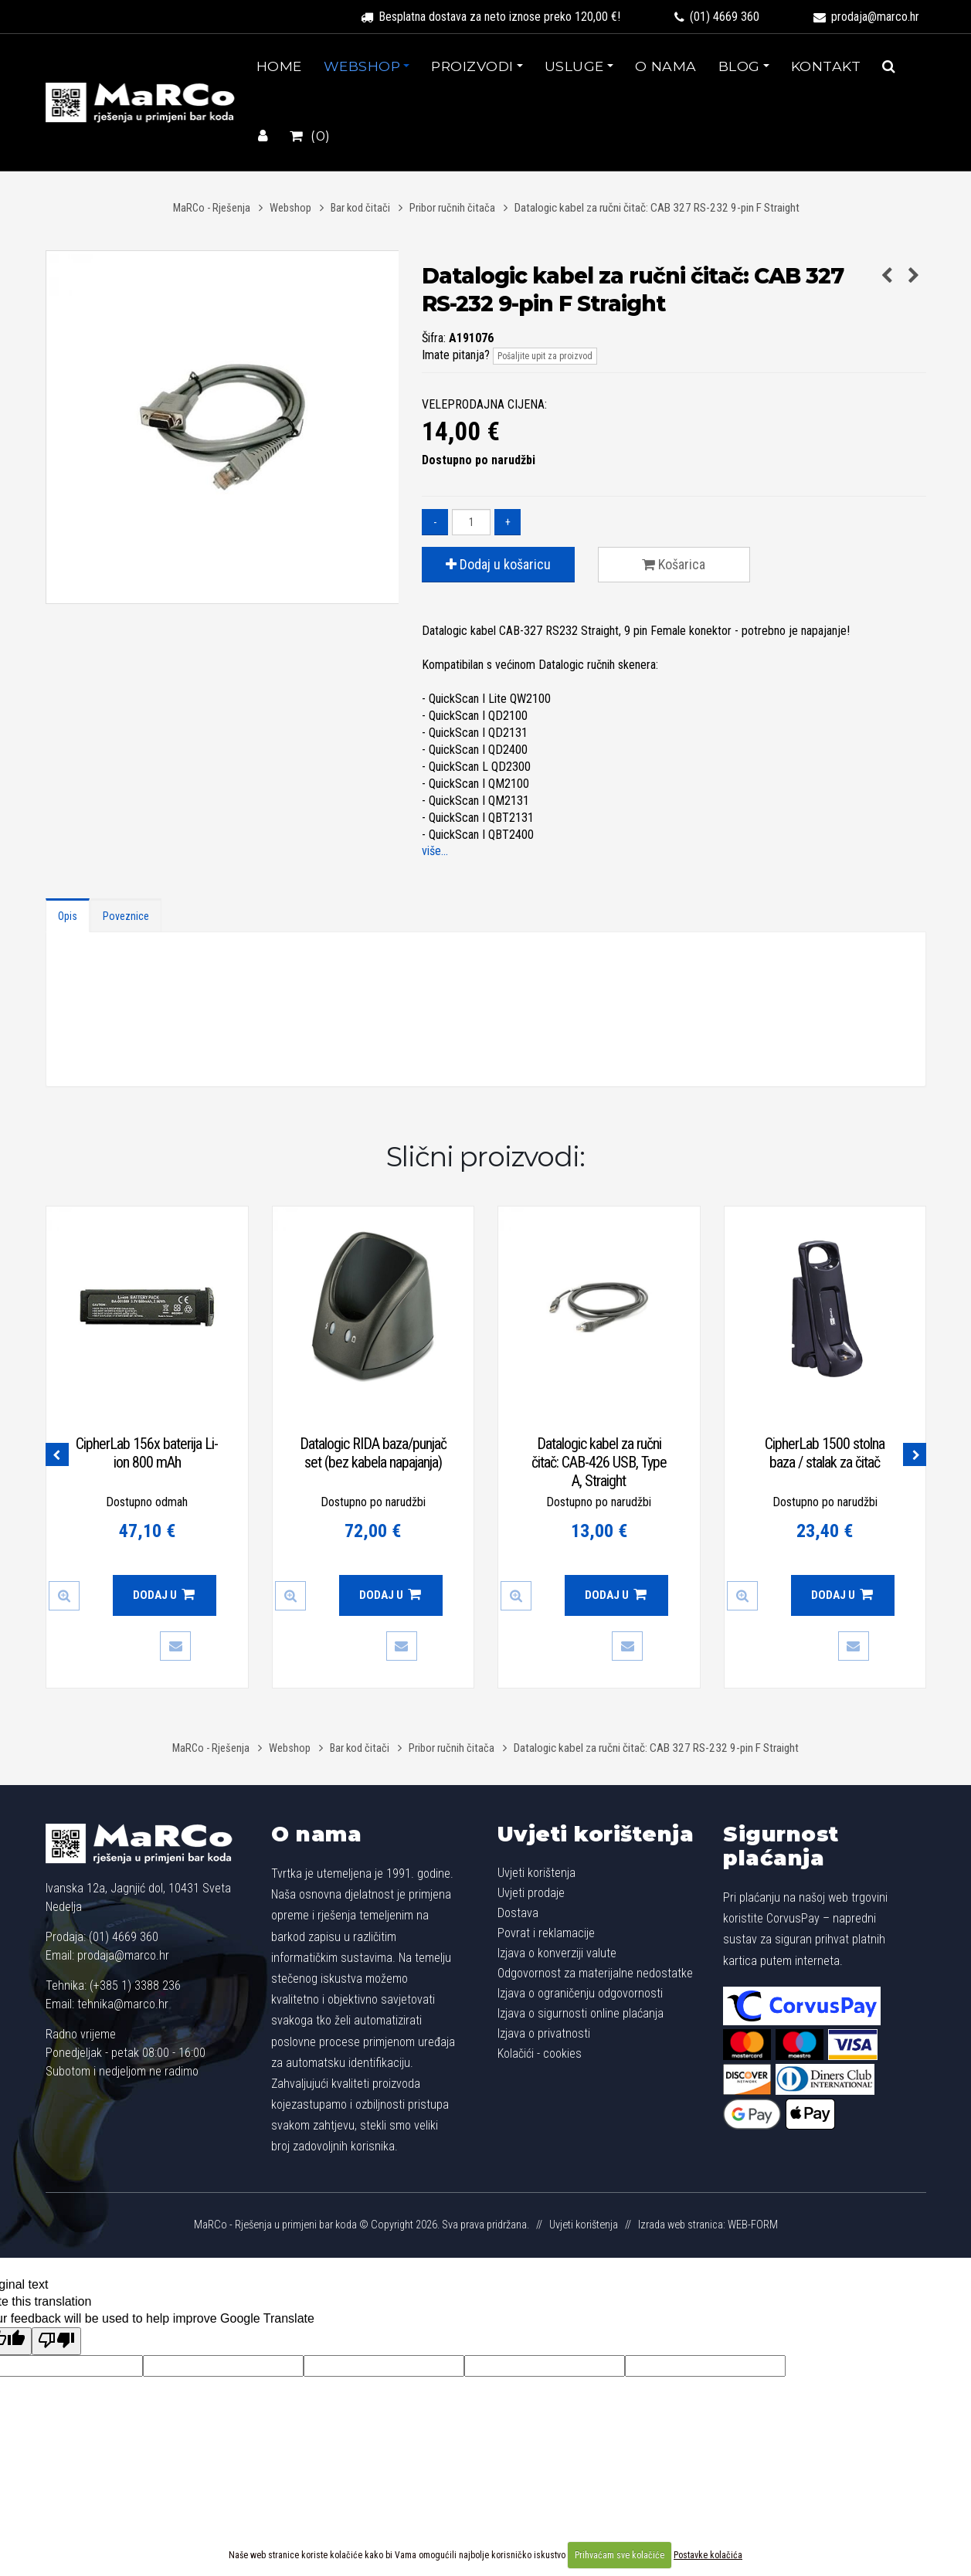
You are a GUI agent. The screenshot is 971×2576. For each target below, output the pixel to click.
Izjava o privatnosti (543, 2033)
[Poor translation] (56, 2341)
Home (279, 66)
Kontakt (826, 66)
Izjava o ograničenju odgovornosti (580, 1993)
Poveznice (126, 916)
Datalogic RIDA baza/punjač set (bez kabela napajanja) (373, 1452)
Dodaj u (164, 1594)
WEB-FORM (753, 2225)
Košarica (673, 564)
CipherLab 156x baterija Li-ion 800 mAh (147, 1452)
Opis (67, 916)
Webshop (362, 66)
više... (435, 850)
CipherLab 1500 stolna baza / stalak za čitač (824, 1452)
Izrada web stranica (680, 2225)
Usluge (574, 66)
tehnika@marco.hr (122, 2004)
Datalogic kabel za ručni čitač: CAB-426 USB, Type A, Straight (599, 1462)
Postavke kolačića (708, 2555)
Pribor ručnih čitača (452, 208)
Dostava (517, 1913)
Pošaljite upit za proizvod (544, 356)
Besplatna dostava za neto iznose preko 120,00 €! (490, 16)
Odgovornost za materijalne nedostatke (595, 1973)
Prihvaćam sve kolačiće (619, 2555)
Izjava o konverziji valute (556, 1953)
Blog (739, 66)
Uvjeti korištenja (595, 1834)
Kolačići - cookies (539, 2053)
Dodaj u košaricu (498, 564)
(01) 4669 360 (716, 16)
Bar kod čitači (360, 208)
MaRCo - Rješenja (211, 208)
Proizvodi (472, 66)
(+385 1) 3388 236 (135, 1985)
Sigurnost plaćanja (781, 1846)
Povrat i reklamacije (546, 1933)
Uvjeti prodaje (531, 1892)
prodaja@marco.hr (866, 16)
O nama (666, 66)
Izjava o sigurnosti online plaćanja (580, 2013)
